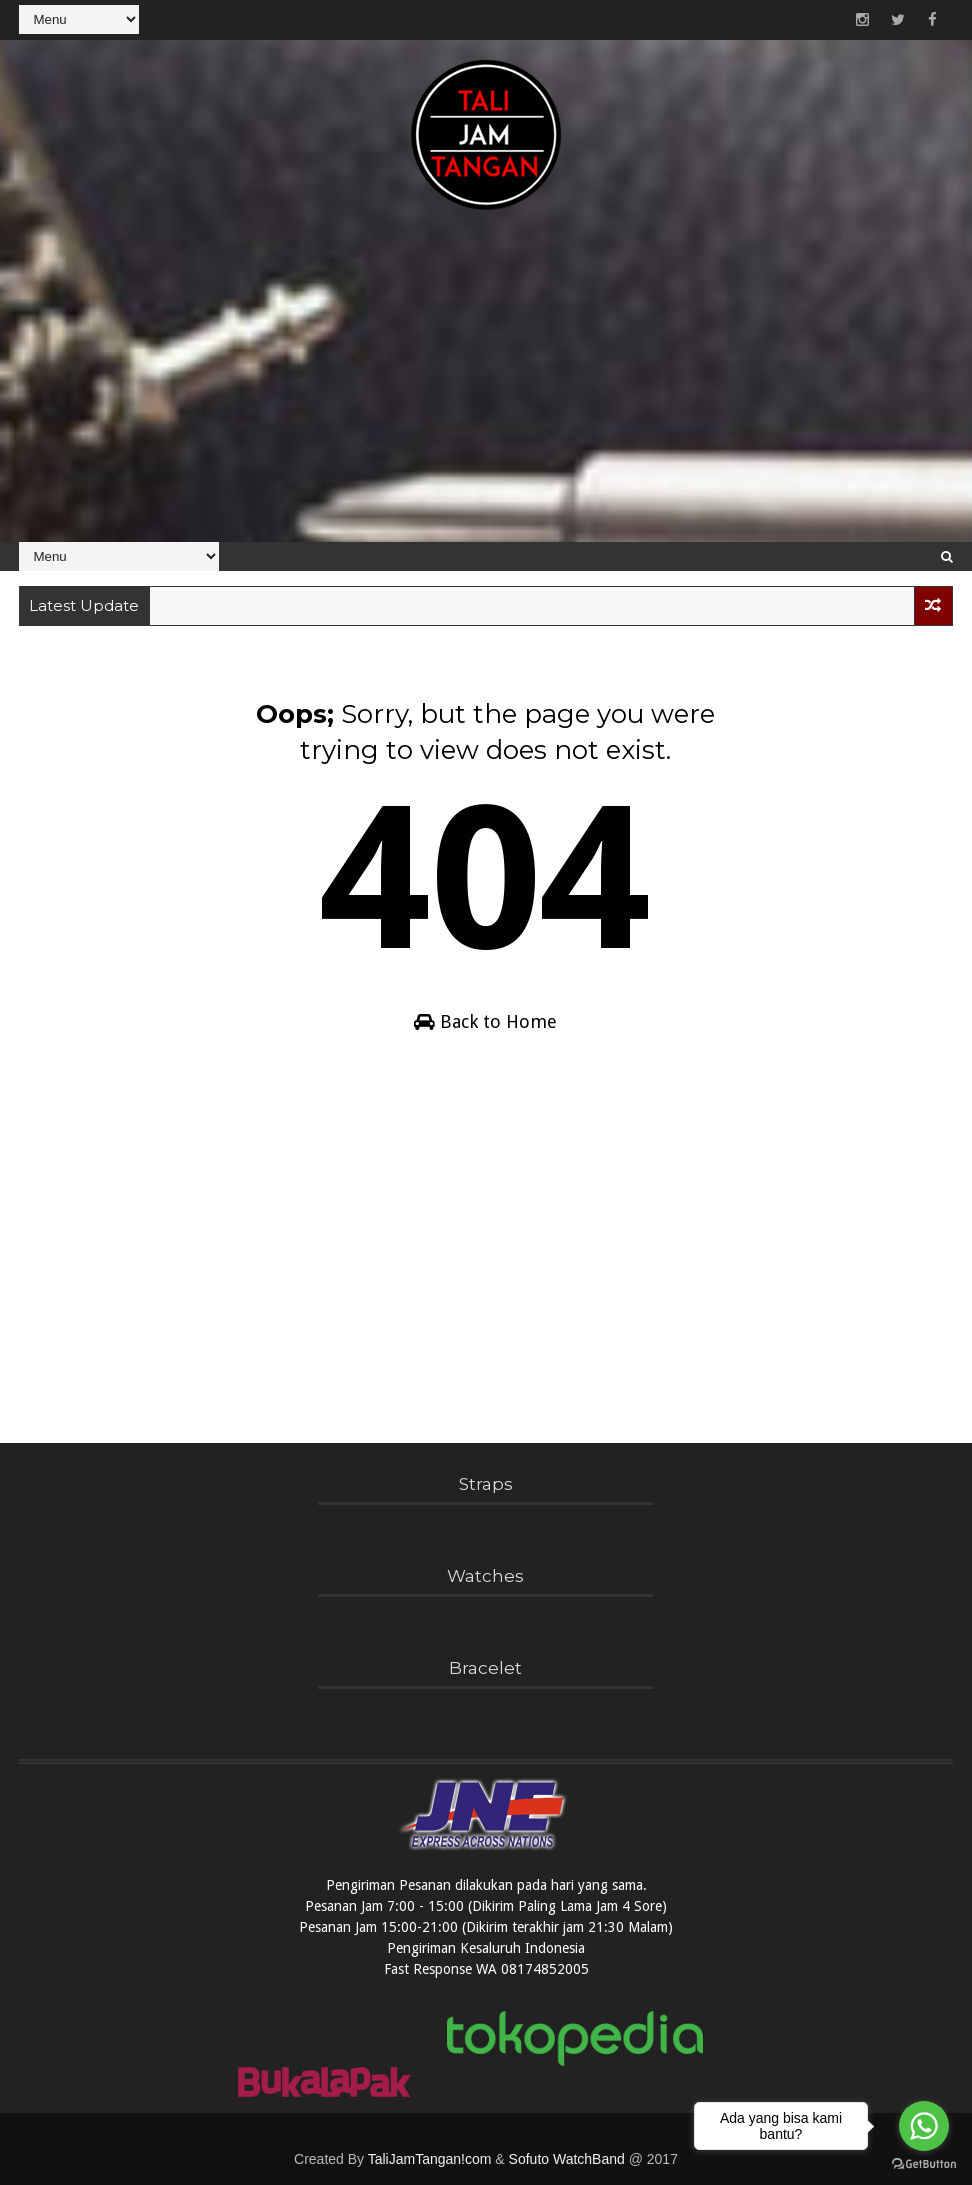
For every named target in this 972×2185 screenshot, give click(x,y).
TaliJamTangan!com (430, 2159)
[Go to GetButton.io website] (924, 2164)
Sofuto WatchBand (567, 2159)
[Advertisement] (485, 387)
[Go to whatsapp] (924, 2126)
